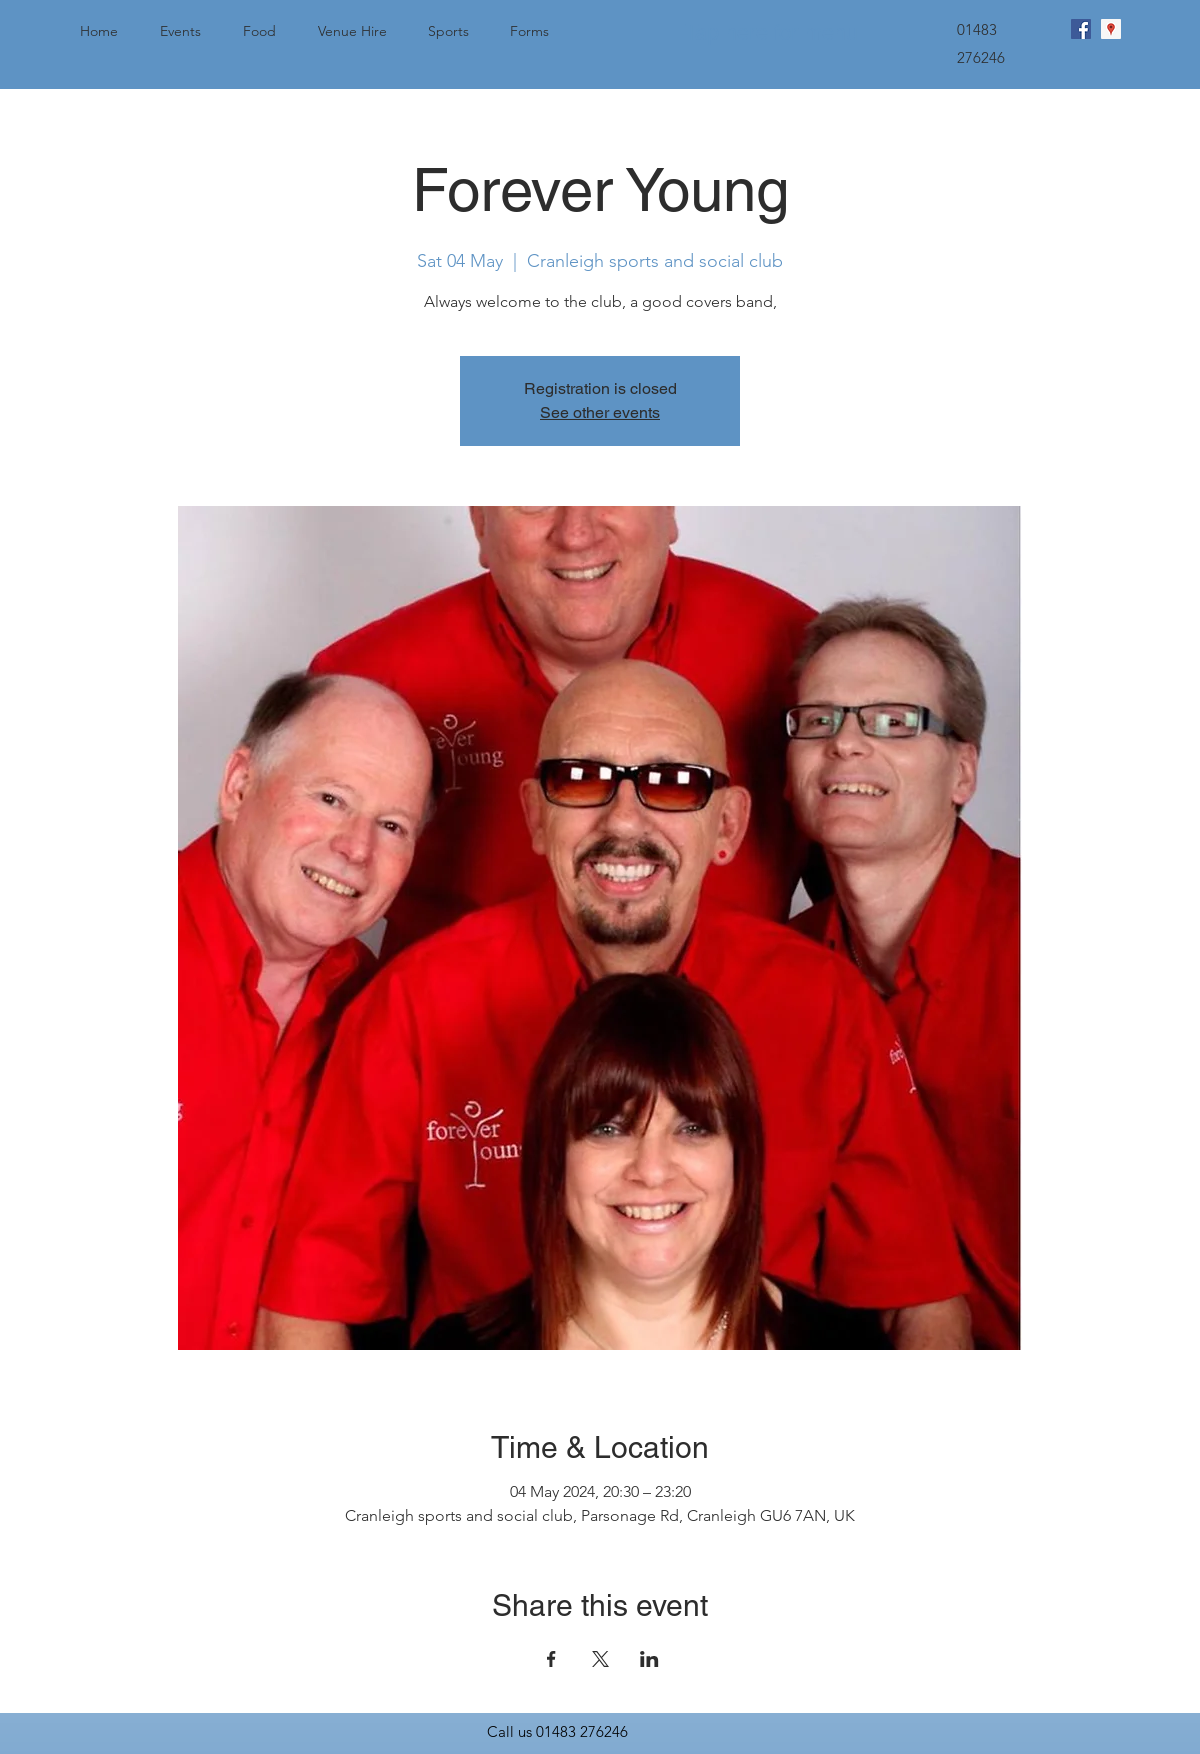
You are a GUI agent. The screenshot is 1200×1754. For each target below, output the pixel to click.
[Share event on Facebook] (551, 1659)
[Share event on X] (600, 1659)
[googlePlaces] (1111, 29)
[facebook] (1081, 29)
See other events (600, 412)
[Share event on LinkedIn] (649, 1659)
